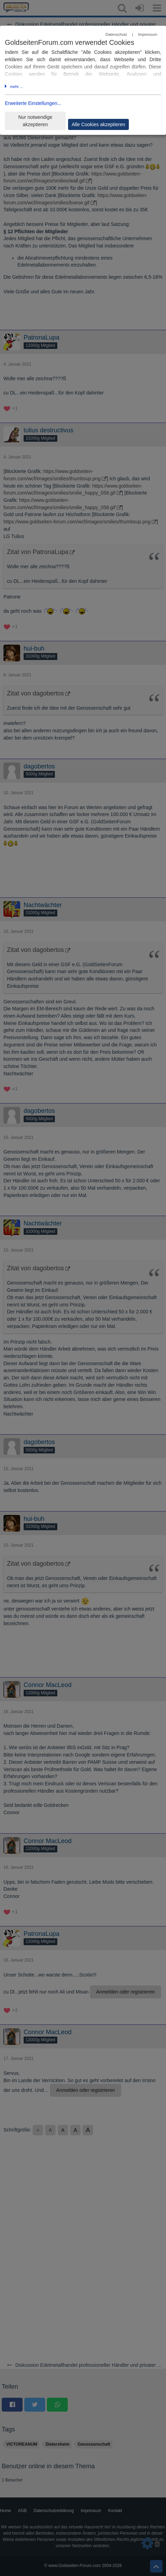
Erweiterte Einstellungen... (33, 103)
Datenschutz (116, 34)
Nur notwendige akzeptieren (35, 120)
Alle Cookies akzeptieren (98, 124)
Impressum (147, 34)
